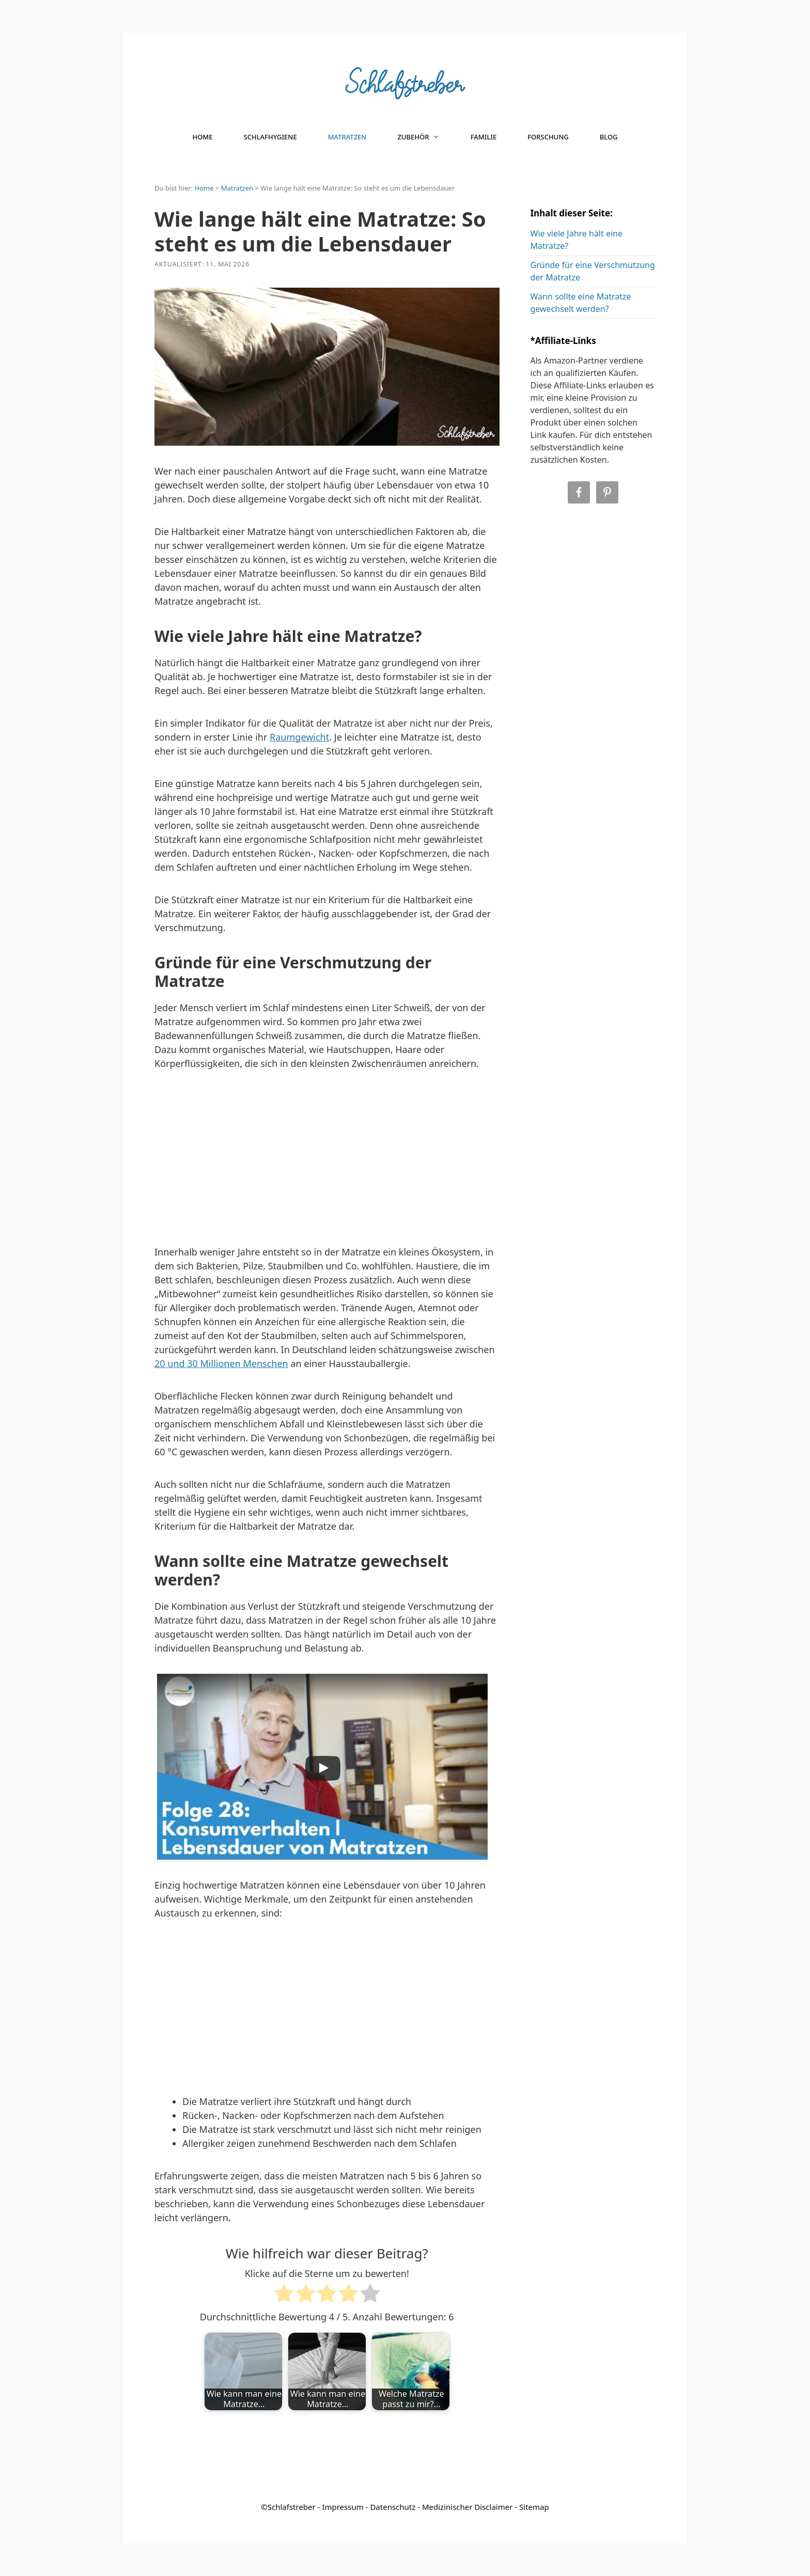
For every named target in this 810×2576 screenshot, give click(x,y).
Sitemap (534, 2507)
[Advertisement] (327, 1161)
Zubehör (426, 136)
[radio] (283, 2295)
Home (202, 137)
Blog (609, 137)
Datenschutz (392, 2507)
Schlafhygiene (270, 137)
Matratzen (347, 137)
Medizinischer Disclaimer (467, 2507)
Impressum (342, 2507)
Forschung (548, 137)
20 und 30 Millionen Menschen (221, 1363)
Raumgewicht (299, 737)
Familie (483, 137)
